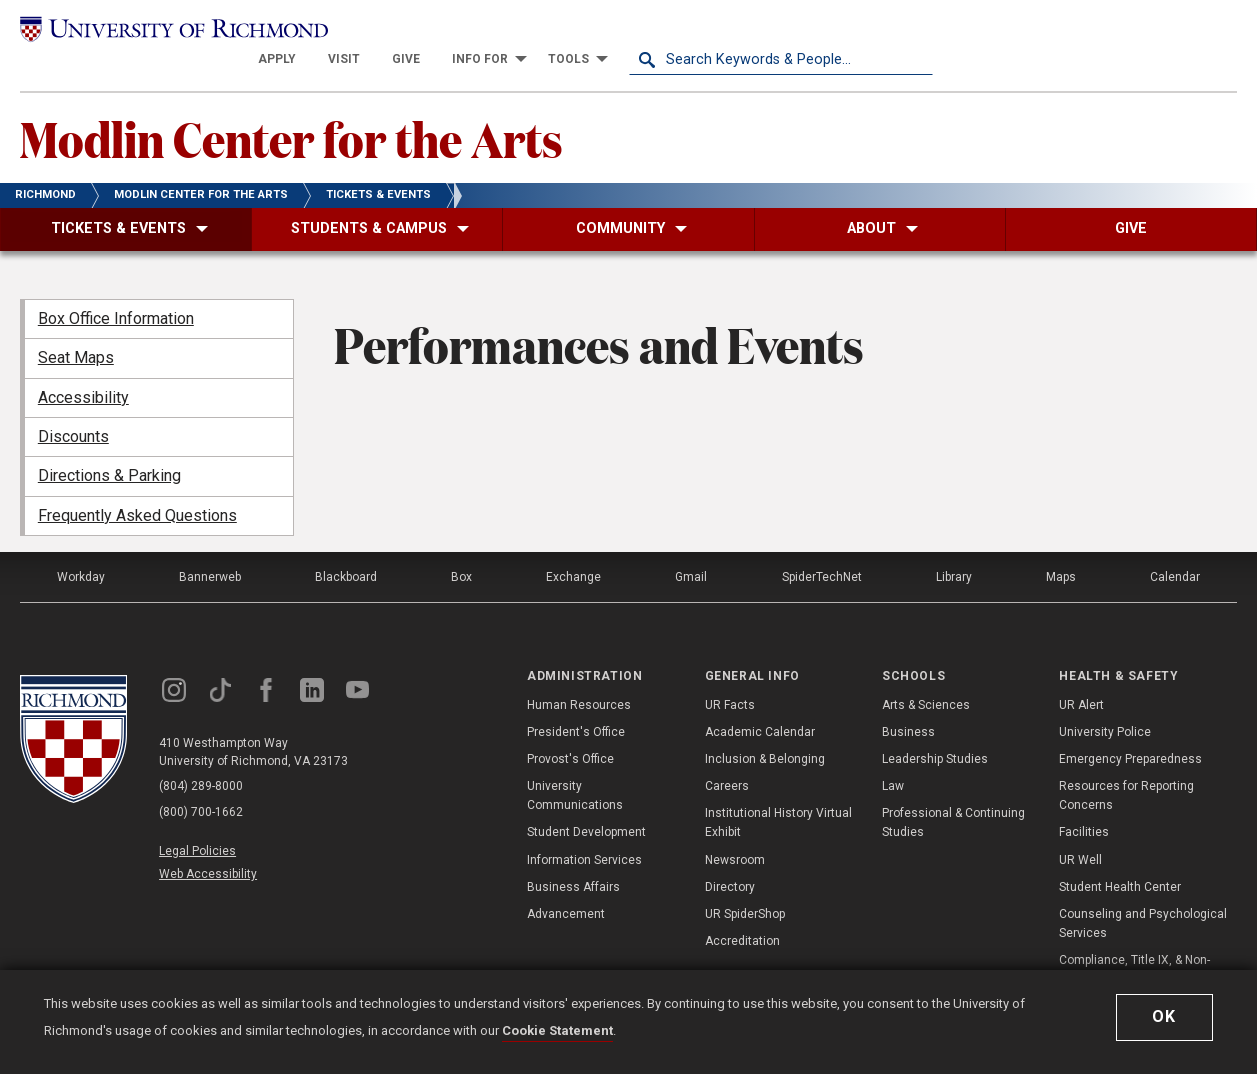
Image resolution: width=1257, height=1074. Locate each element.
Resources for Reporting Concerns (1126, 768)
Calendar (1175, 550)
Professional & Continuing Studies (953, 795)
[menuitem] (581, 32)
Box (461, 550)
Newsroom (735, 832)
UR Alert (1081, 677)
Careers (727, 759)
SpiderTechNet (822, 550)
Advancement (566, 887)
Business (908, 705)
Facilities (1084, 805)
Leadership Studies (935, 732)
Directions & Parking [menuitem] (109, 448)
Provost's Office (570, 732)
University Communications (575, 768)
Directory (730, 860)
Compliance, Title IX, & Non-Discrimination (1134, 942)
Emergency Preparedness (1130, 732)
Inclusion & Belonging (765, 732)
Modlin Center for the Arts (291, 111)
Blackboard (346, 550)
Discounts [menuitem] (73, 409)
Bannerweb (210, 550)
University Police (1105, 705)
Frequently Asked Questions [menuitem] (137, 488)
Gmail (692, 550)
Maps (1061, 550)
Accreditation (742, 914)
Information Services (584, 832)
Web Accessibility (208, 847)
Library (954, 550)
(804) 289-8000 (201, 760)
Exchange (573, 550)
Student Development (586, 805)
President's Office (576, 705)
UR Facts (730, 677)
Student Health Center (1120, 860)
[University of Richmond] (172, 32)
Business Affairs (573, 860)
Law (893, 759)
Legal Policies (197, 824)
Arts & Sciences (926, 677)
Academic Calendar (760, 705)
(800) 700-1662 (201, 786)
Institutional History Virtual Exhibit (778, 795)
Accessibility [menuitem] (83, 370)
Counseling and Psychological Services (1143, 896)
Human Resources (579, 677)
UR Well (1080, 832)
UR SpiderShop (745, 887)
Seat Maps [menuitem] (76, 330)
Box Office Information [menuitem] (116, 291)
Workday (81, 550)
